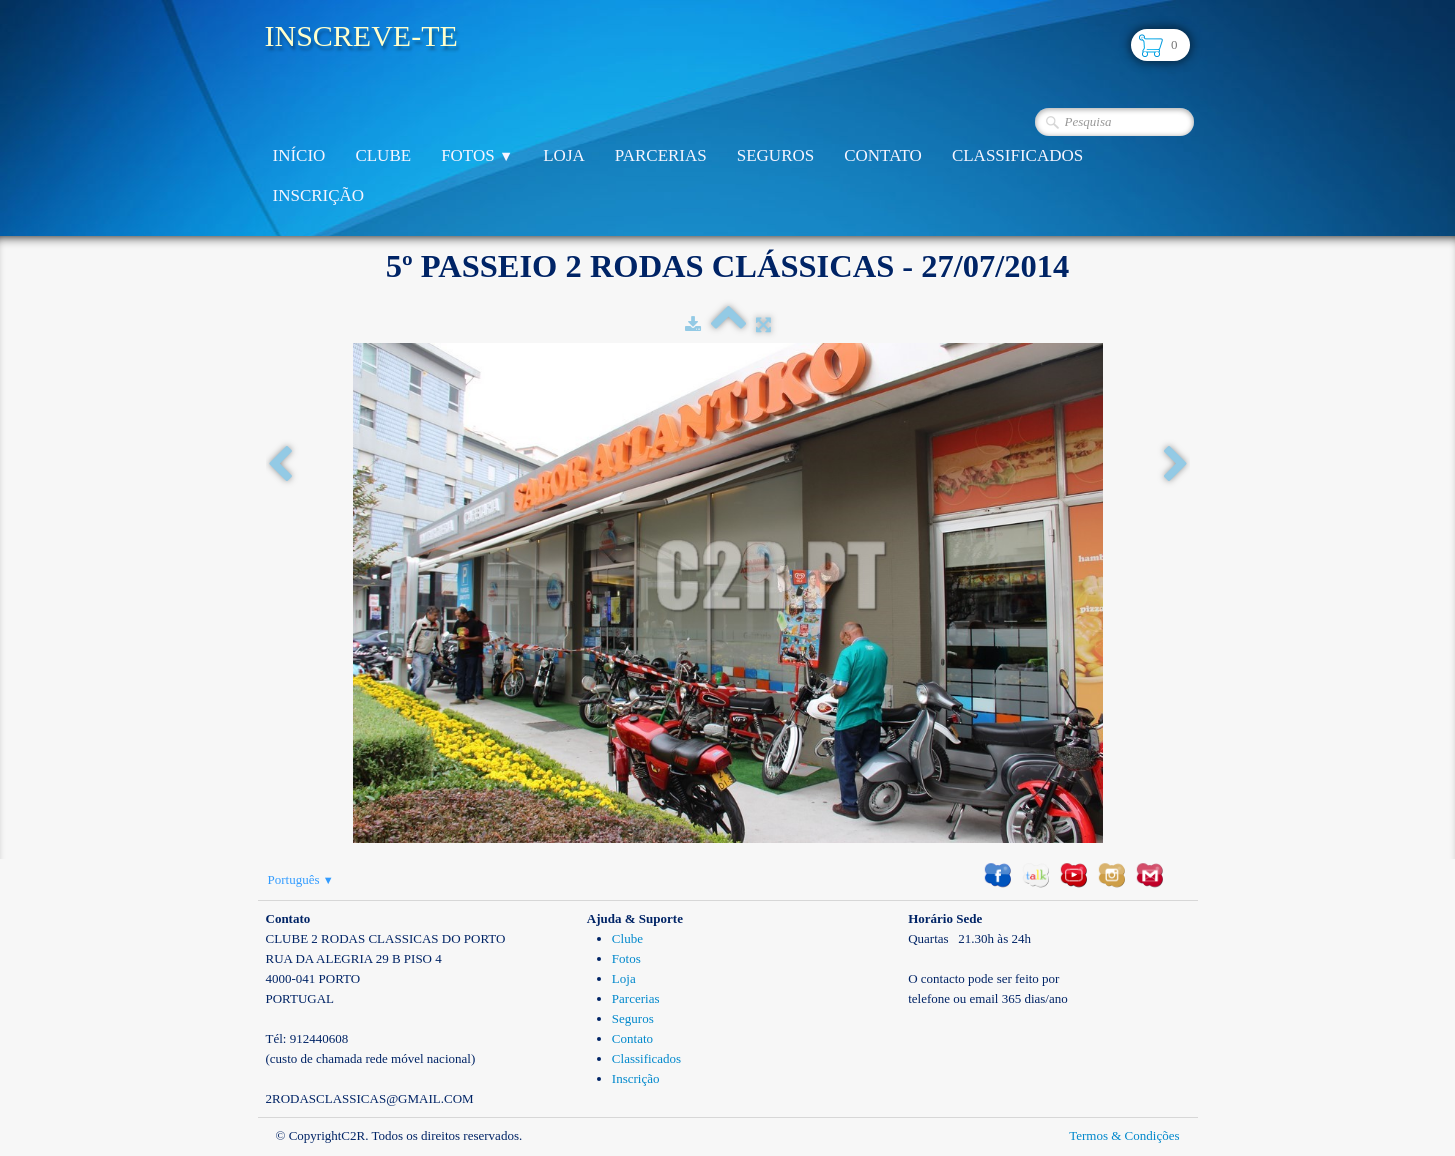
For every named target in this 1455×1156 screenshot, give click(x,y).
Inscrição (319, 195)
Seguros (775, 155)
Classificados (1017, 155)
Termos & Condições (1124, 1135)
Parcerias (661, 155)
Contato (883, 155)
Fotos (477, 155)
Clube (383, 155)
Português (301, 879)
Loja (564, 155)
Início (299, 155)
